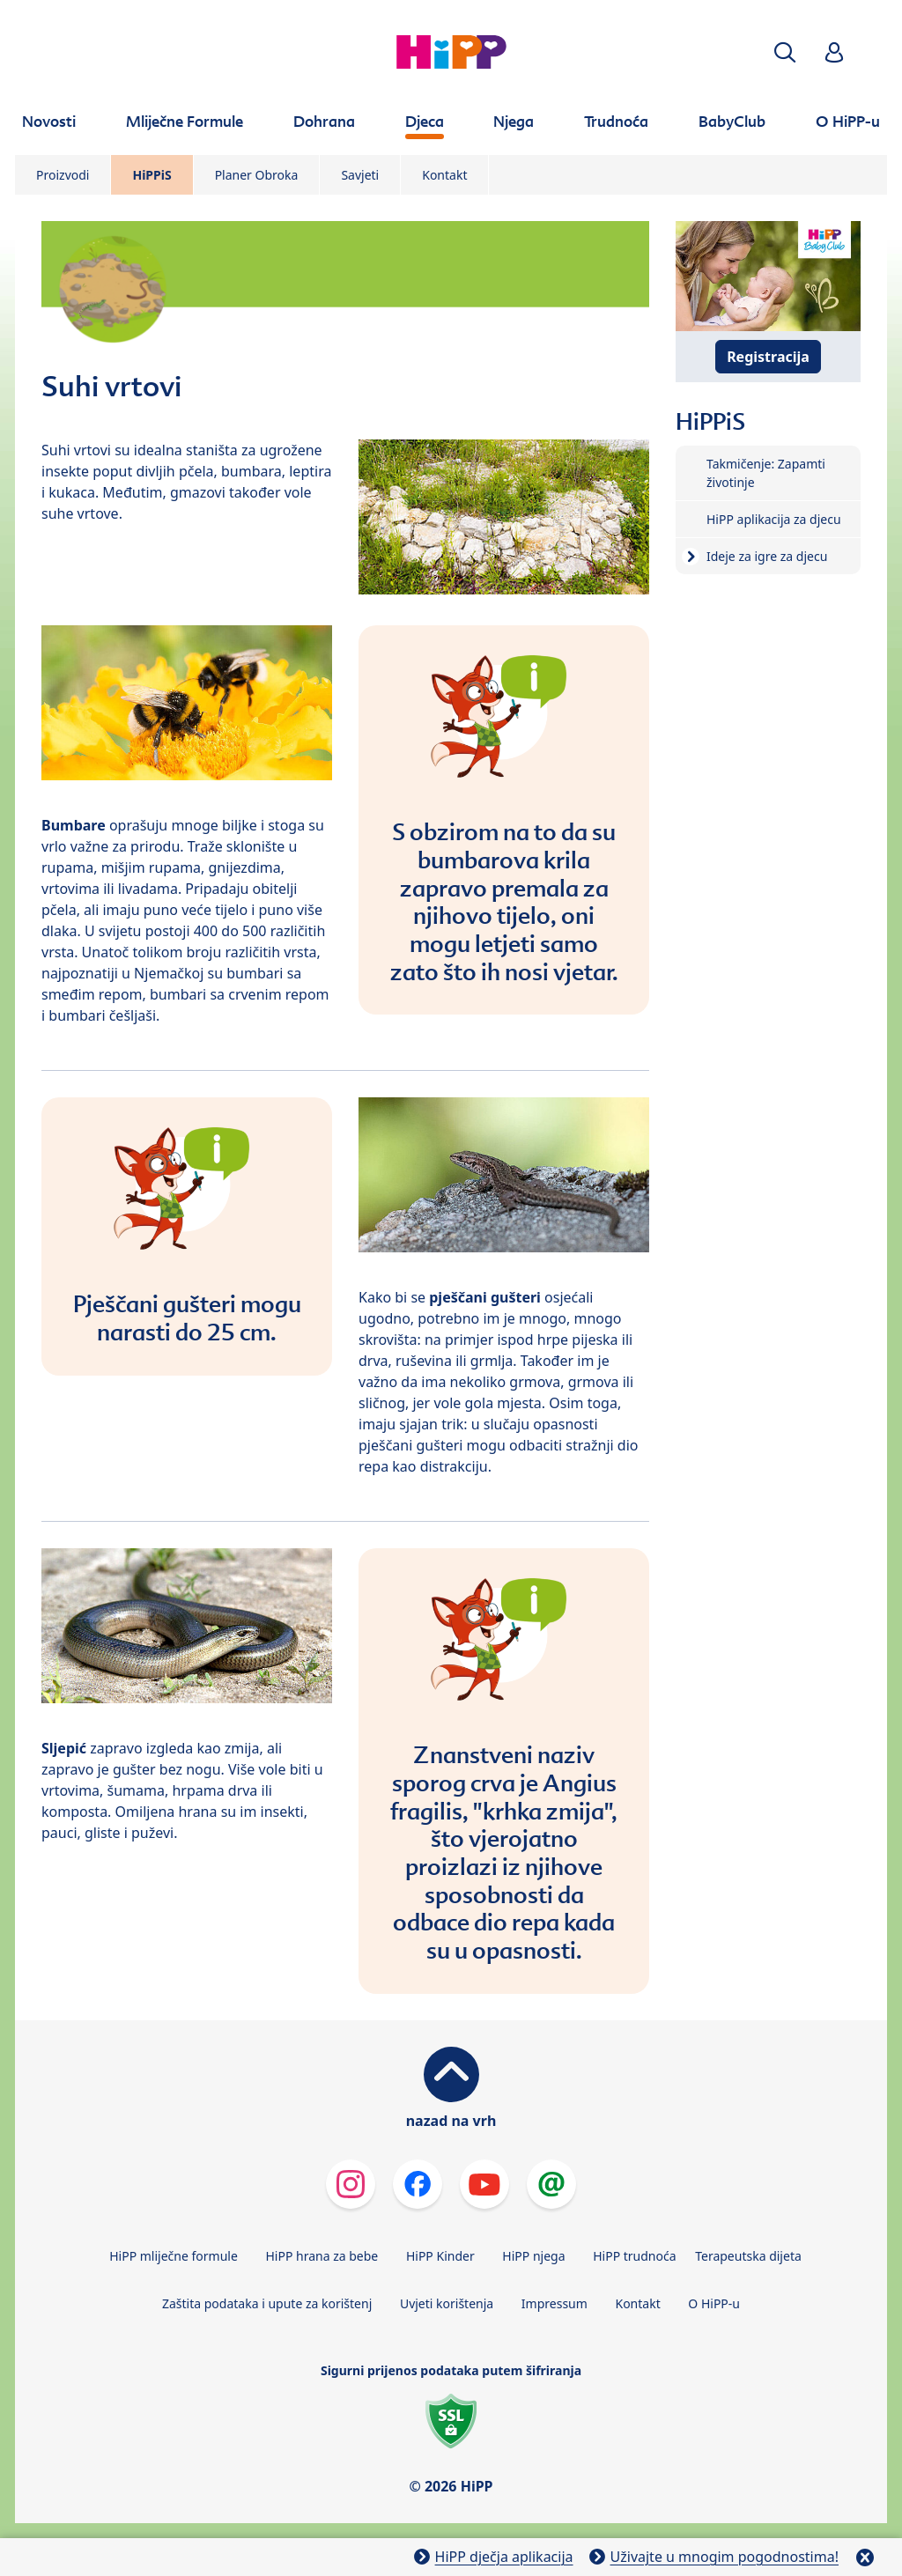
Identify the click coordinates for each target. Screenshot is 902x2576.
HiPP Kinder (440, 2256)
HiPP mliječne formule (173, 2256)
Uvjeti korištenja (446, 2303)
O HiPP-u (714, 2303)
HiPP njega (533, 2256)
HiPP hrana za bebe (321, 2256)
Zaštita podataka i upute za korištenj (267, 2303)
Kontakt (444, 174)
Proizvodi (62, 174)
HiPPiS (151, 174)
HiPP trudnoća (634, 2256)
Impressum (554, 2303)
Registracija (768, 356)
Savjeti (360, 174)
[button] (784, 52)
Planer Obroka (257, 174)
